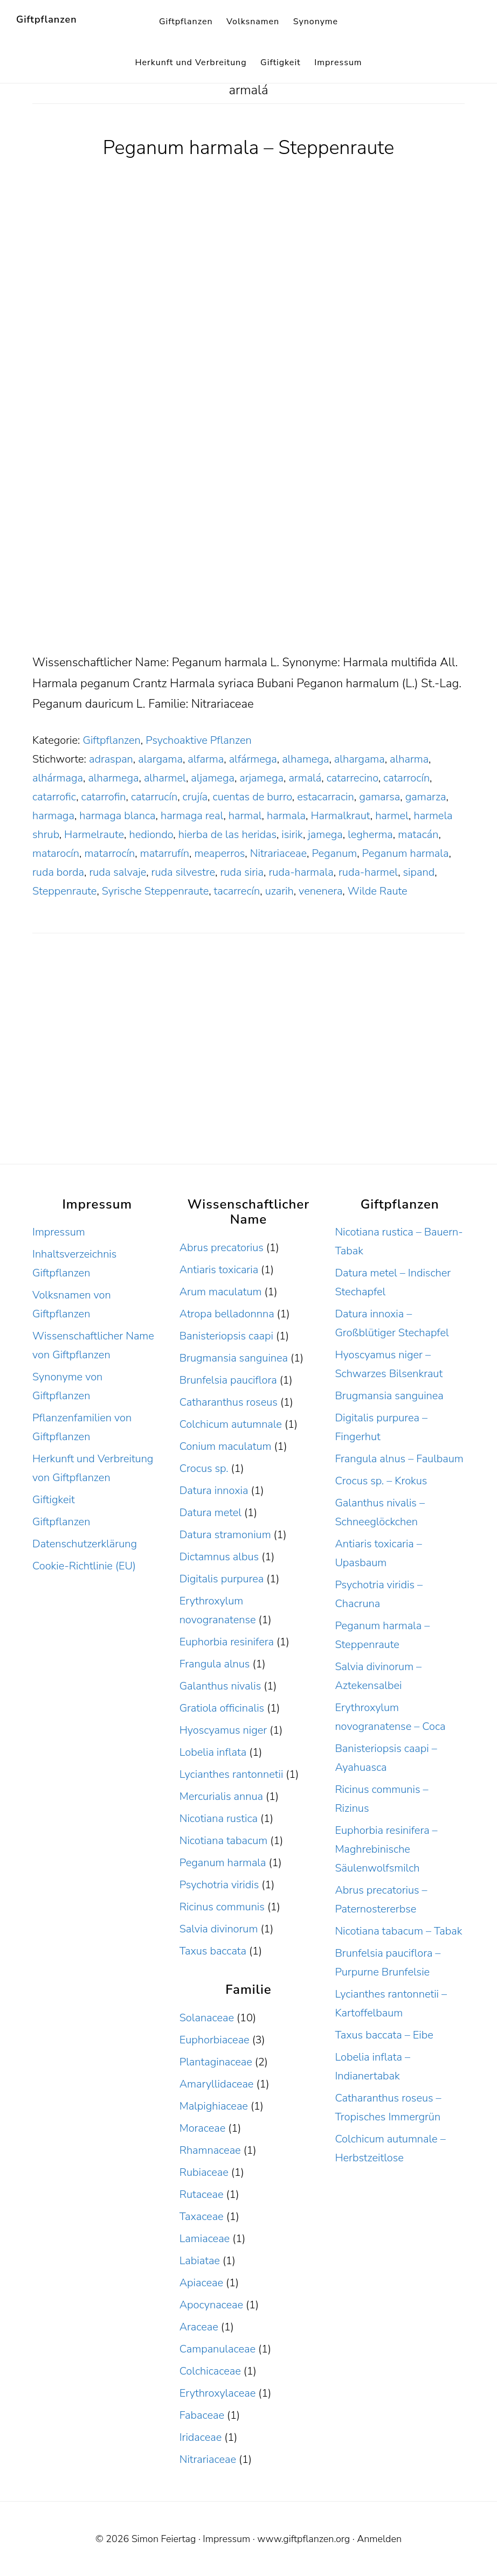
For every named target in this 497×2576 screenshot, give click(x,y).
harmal (245, 815)
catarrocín (406, 778)
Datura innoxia (214, 1490)
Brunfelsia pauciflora (228, 1380)
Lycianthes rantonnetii (232, 1774)
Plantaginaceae (216, 2062)
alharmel (165, 778)
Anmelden (379, 2538)
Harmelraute (94, 834)
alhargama (359, 759)
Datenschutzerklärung (84, 1544)
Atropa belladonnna (227, 1314)
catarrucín (154, 797)
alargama (160, 759)
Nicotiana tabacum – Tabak (398, 1931)
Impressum (58, 1232)
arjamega (261, 778)
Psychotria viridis (219, 1884)
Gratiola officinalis (222, 1708)
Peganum (334, 853)
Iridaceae (201, 2437)
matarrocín (109, 853)
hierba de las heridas (227, 834)
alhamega (305, 759)
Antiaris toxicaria (219, 1269)
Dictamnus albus (219, 1556)
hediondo (151, 834)
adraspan (111, 759)
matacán (418, 834)
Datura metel (210, 1512)
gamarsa (379, 797)
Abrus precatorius (222, 1247)
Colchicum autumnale (231, 1424)
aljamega (212, 778)
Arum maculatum (221, 1291)
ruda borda (58, 872)
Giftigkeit (53, 1499)
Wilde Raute (378, 891)
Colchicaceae (210, 2371)
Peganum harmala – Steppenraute (248, 148)
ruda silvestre (183, 872)
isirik (292, 834)
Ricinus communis (222, 1907)
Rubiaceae (204, 2172)
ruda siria (242, 872)
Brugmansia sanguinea (234, 1358)
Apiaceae (201, 2282)
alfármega (253, 759)
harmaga (53, 815)
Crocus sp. (204, 1468)
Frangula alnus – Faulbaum (399, 1458)
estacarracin (325, 797)
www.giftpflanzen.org (303, 2538)
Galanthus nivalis (220, 1686)
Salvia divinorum (219, 1929)
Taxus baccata (213, 1951)
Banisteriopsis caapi (226, 1336)
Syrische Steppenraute (155, 891)
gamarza (425, 797)
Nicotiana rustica (219, 1818)
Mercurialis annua (221, 1796)
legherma (370, 834)
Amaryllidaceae (217, 2084)
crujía (195, 797)
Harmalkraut (340, 815)
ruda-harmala (300, 872)
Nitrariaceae (278, 853)
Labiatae (200, 2260)
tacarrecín (237, 891)
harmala (286, 815)
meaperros (219, 853)
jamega (325, 834)
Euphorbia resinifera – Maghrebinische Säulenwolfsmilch (386, 1849)
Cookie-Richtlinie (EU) (84, 1566)
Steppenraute (64, 891)
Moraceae (203, 2128)
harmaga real (192, 815)
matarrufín (164, 853)
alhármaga (57, 778)
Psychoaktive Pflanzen (198, 740)
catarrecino (352, 778)
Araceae (199, 2327)
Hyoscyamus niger (223, 1730)
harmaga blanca (117, 815)
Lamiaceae (205, 2238)
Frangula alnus (215, 1664)
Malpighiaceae (214, 2106)
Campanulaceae (218, 2349)
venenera (320, 891)
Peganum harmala (405, 853)
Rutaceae (202, 2194)
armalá (304, 778)
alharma (409, 759)
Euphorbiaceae (215, 2040)
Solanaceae (207, 2017)
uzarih (279, 891)
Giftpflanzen (46, 19)
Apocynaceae (211, 2305)
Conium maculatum (226, 1446)
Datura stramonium (225, 1534)
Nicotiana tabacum (223, 1840)
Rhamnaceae (210, 2150)
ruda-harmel (368, 872)
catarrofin (103, 797)
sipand (419, 872)
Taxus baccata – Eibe (384, 2035)
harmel (392, 815)
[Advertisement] (248, 572)
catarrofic (54, 797)
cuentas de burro (252, 797)
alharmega (113, 778)
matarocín (55, 853)
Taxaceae (202, 2216)
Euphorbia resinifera (227, 1642)
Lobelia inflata (213, 1752)
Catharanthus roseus (229, 1402)
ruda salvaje (117, 872)
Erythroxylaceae (218, 2393)
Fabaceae (202, 2415)
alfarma (206, 759)
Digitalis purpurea (222, 1579)
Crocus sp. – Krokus (381, 1481)
